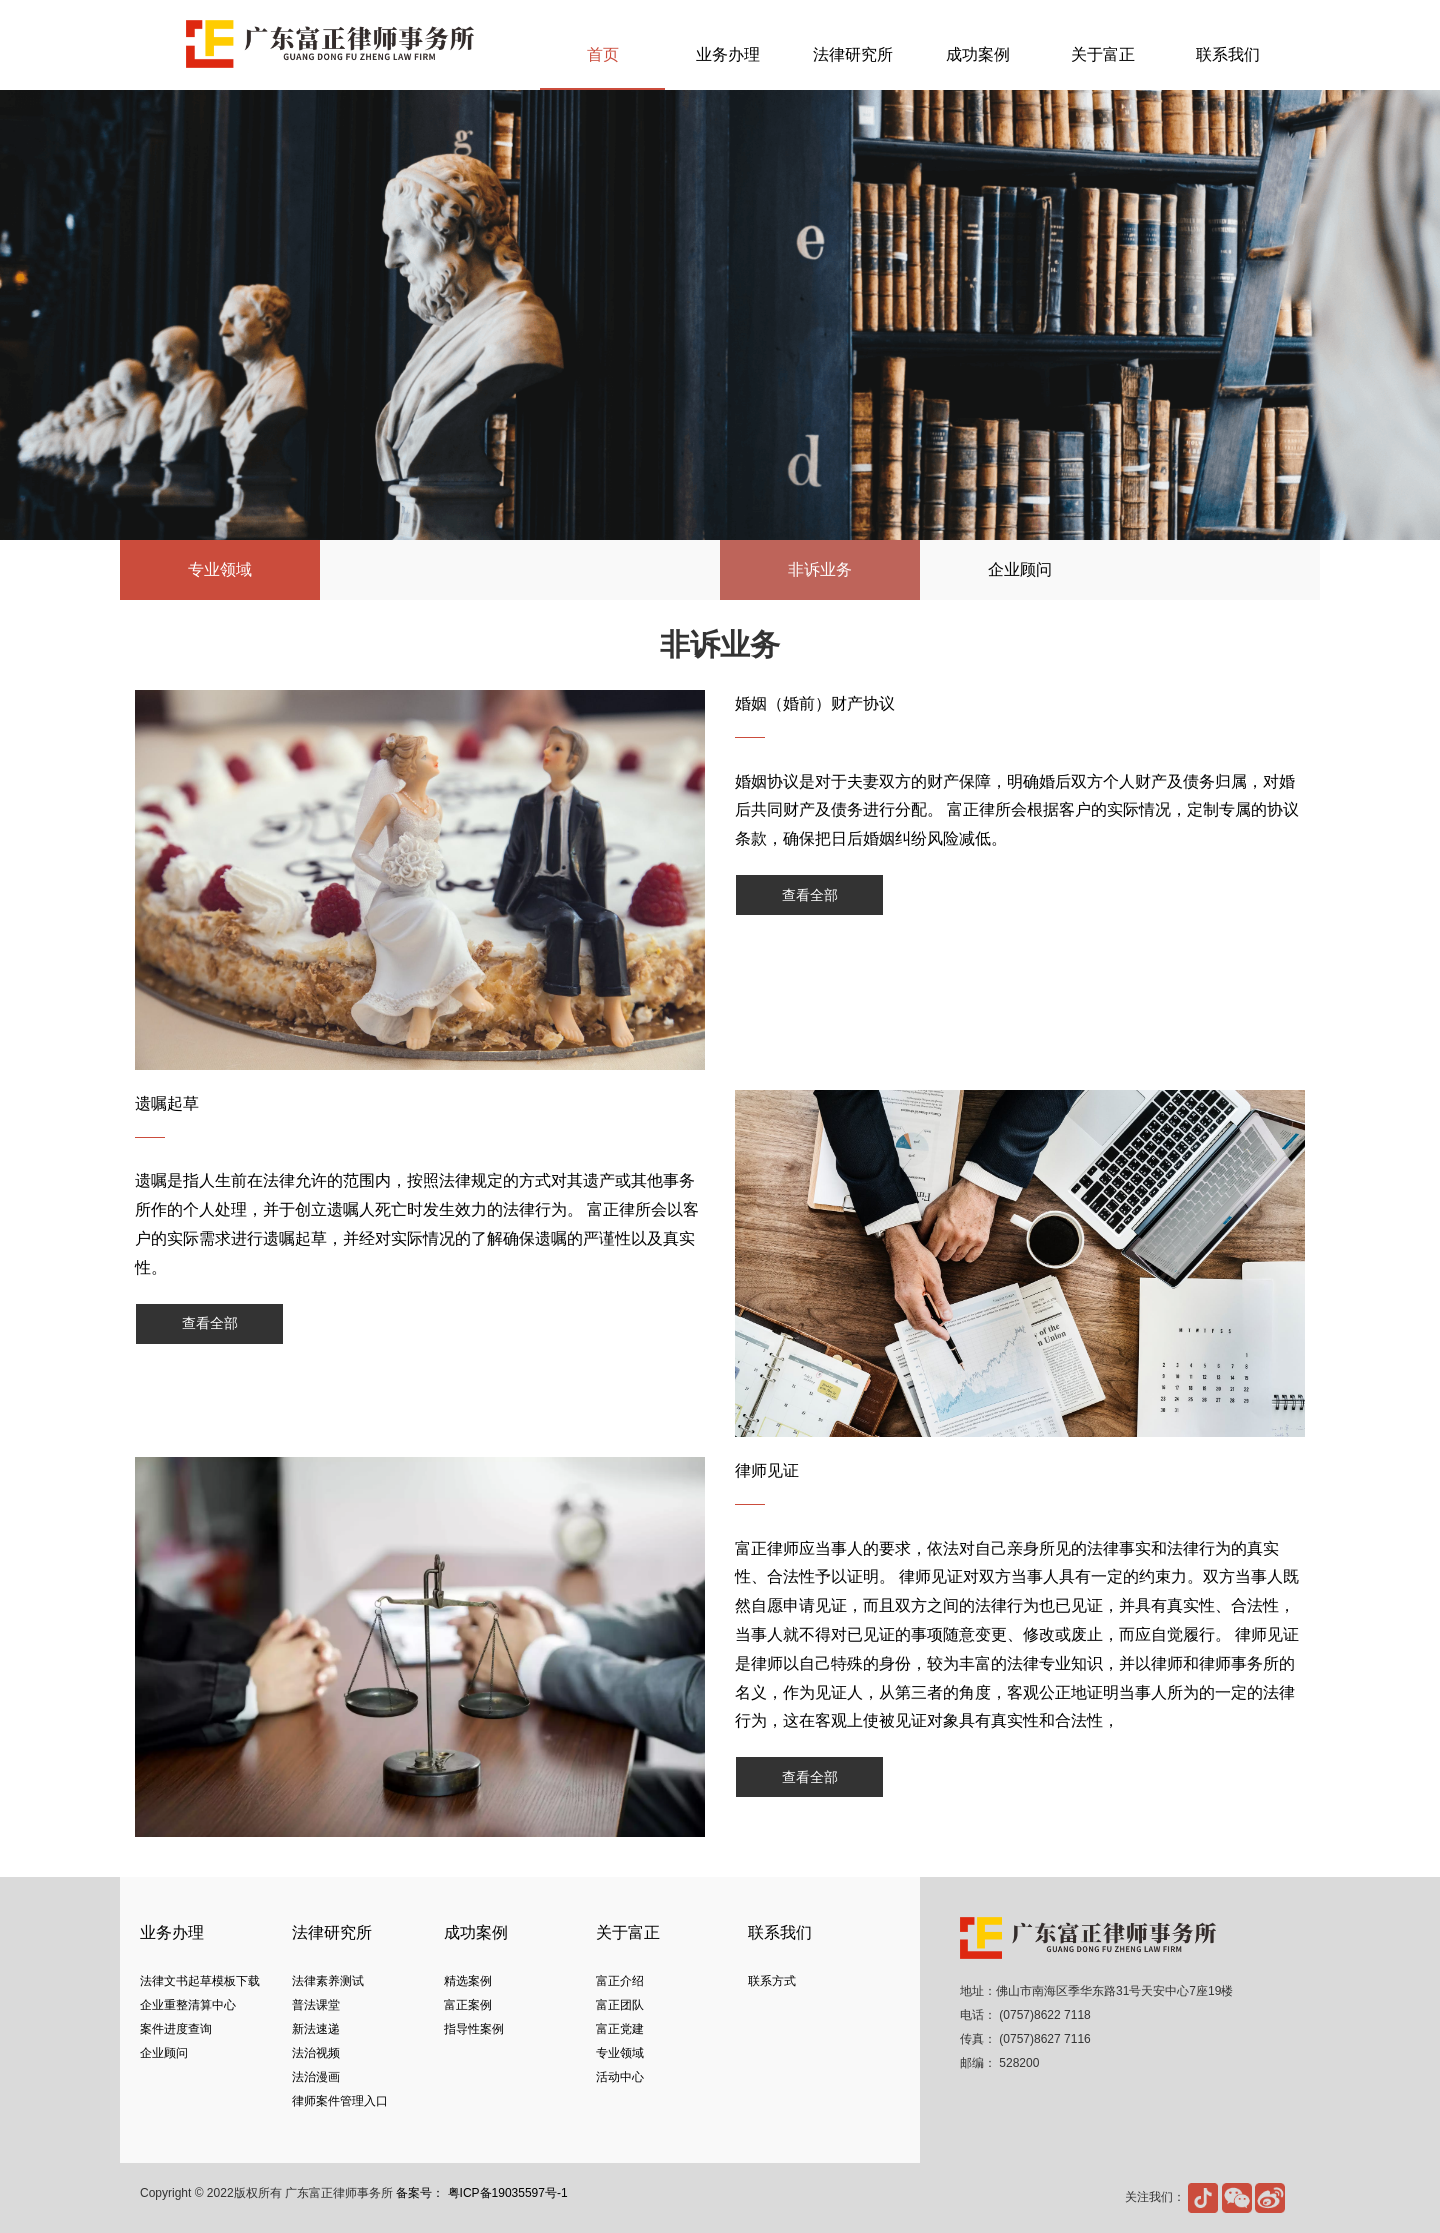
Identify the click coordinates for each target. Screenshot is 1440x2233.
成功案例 (978, 54)
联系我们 (1228, 54)
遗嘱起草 (167, 1103)
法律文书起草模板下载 (200, 1981)
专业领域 (620, 2053)
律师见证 (767, 1470)
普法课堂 (316, 2005)
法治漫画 (316, 2077)
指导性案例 (474, 2029)
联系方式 (772, 1981)
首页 (603, 54)
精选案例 (468, 1981)
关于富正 (1103, 54)
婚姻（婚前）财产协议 (815, 703)
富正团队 (620, 2005)
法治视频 (316, 2053)
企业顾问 (1020, 569)
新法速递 (316, 2029)
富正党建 (620, 2029)
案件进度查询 (176, 2029)
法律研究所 (853, 54)
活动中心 (620, 2077)
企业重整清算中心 (188, 2005)
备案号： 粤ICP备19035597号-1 (481, 2193)
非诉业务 (820, 569)
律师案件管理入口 (340, 2101)
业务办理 (728, 54)
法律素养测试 (328, 1981)
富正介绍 (620, 1981)
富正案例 (468, 2005)
